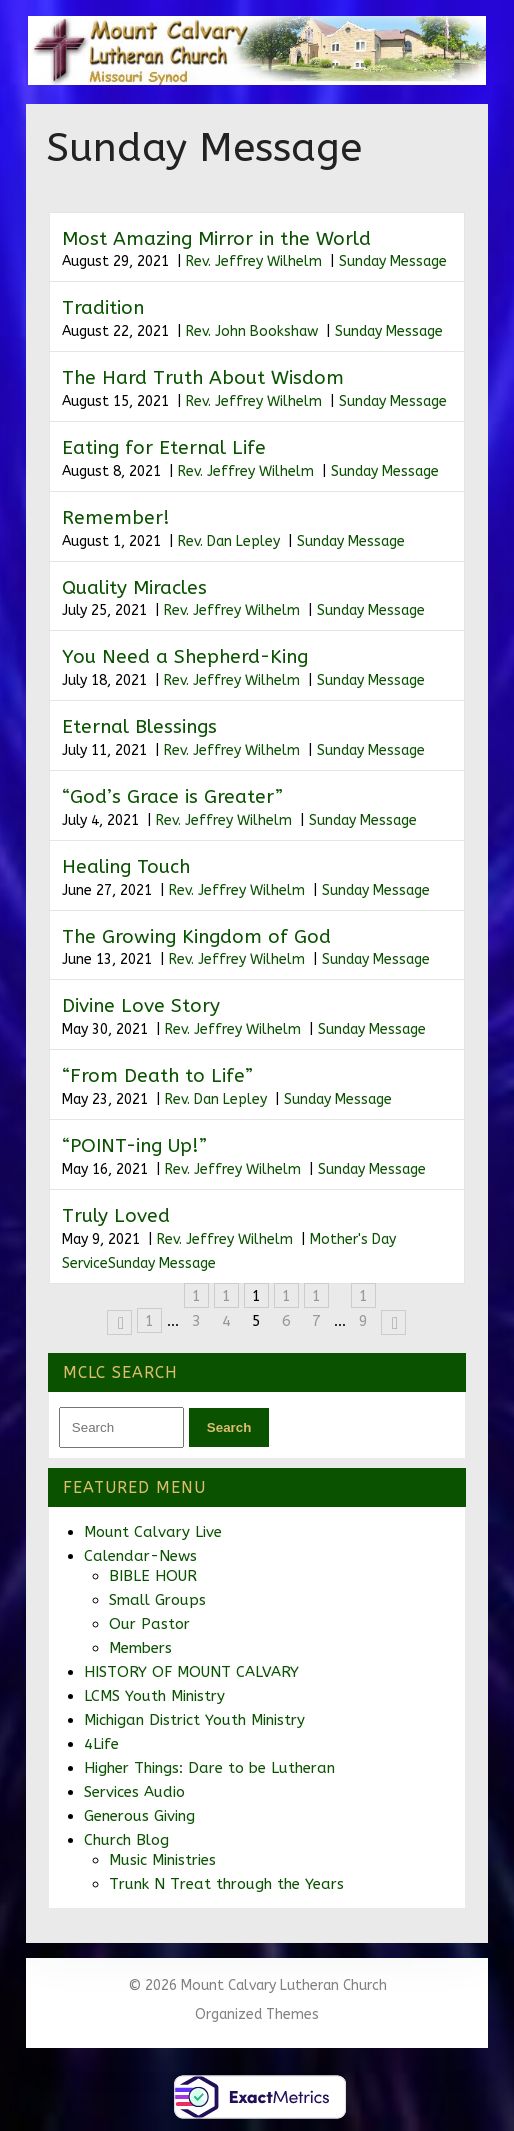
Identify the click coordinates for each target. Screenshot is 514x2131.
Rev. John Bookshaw (252, 331)
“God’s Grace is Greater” (172, 797)
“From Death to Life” (157, 1076)
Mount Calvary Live (153, 1532)
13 (196, 1297)
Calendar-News (140, 1556)
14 (226, 1297)
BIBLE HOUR (153, 1576)
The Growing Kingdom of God (196, 937)
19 (363, 1297)
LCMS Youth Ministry (154, 1696)
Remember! (116, 518)
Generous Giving (139, 1816)
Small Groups (157, 1600)
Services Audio (134, 1792)
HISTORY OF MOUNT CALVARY (191, 1672)
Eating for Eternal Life (164, 448)
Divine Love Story (141, 1006)
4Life (101, 1744)
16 (286, 1297)
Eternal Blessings (139, 727)
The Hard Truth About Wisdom (203, 378)
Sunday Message (393, 261)
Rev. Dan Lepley (229, 541)
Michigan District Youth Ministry (194, 1720)
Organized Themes (257, 2014)
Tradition (103, 308)
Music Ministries (162, 1860)
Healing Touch (126, 867)
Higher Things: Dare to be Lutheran (209, 1768)
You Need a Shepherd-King (185, 657)
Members (140, 1648)
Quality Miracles (134, 588)
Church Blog (126, 1840)
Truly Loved (116, 1216)
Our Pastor (149, 1624)
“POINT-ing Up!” (134, 1146)
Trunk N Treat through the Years (226, 1884)
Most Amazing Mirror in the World (216, 239)
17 (316, 1297)
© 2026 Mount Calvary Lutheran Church (257, 1985)
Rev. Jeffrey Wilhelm (254, 261)
